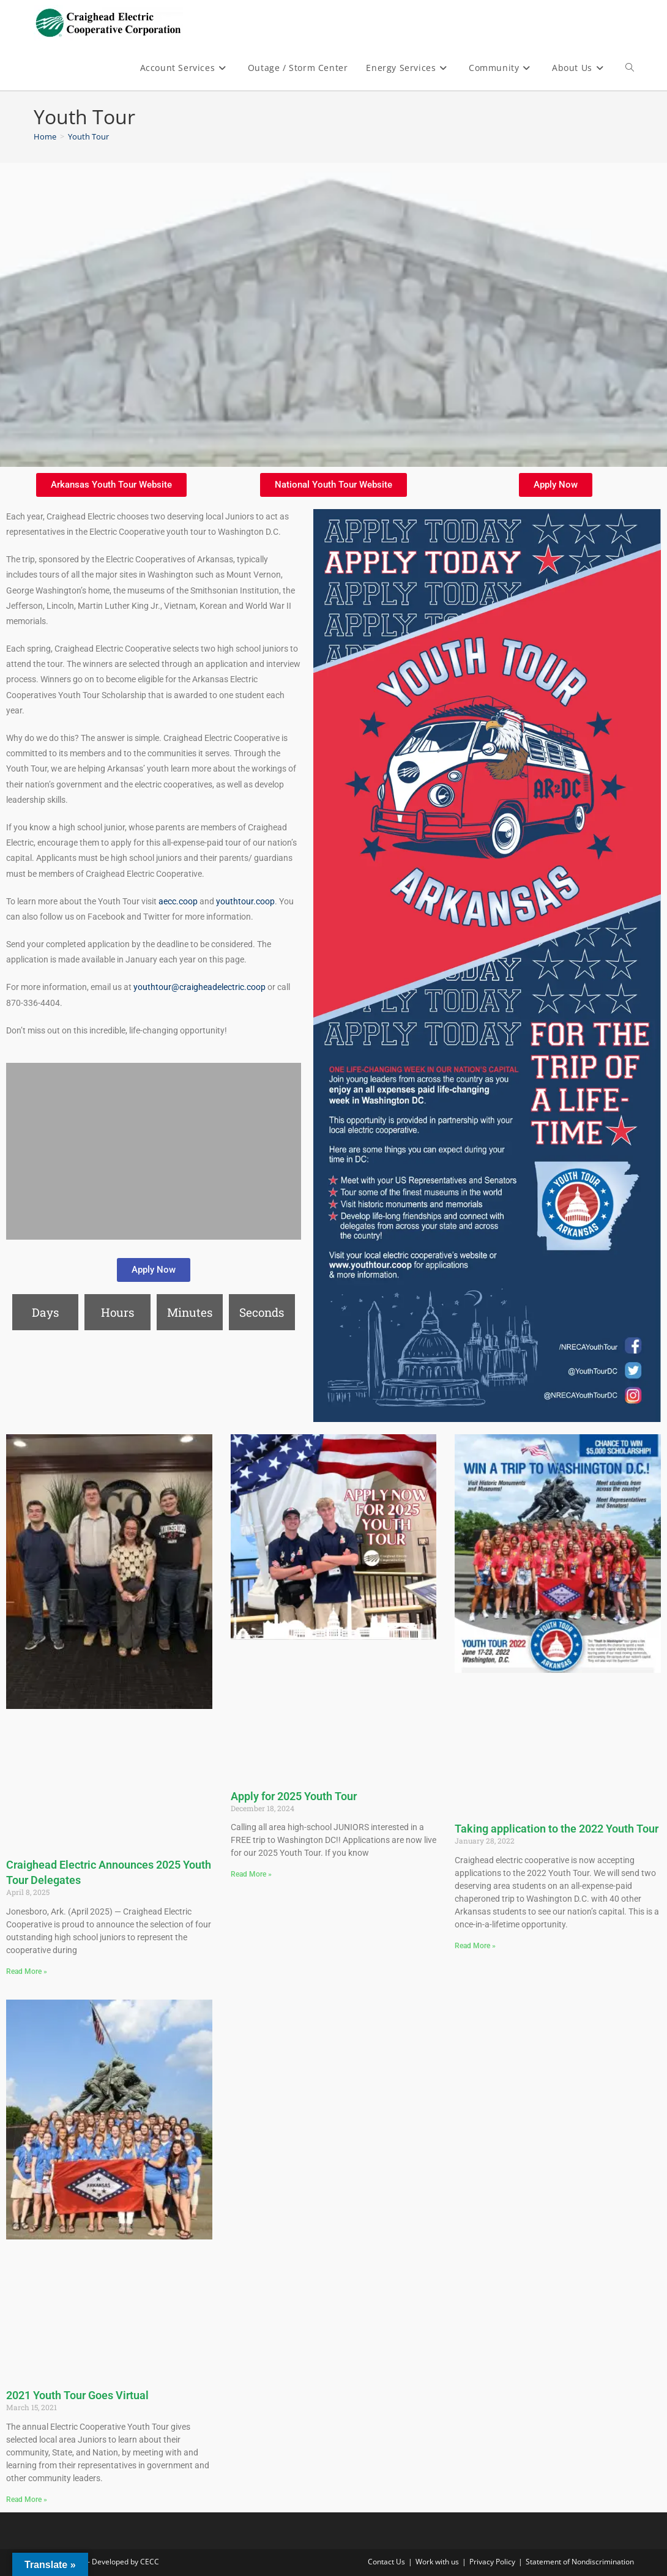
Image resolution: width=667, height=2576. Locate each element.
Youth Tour (88, 136)
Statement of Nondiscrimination (580, 2561)
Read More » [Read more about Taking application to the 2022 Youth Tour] (475, 1945)
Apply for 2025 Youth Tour (294, 1796)
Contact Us (386, 2561)
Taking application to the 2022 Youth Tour (556, 1828)
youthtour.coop (245, 901)
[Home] (45, 136)
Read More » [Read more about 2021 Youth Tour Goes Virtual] (26, 2499)
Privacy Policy (492, 2561)
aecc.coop (178, 901)
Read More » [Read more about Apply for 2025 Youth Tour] (251, 1874)
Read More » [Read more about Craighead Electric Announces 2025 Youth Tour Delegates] (26, 1971)
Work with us (437, 2561)
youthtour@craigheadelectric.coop (199, 987)
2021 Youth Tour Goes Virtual (77, 2395)
